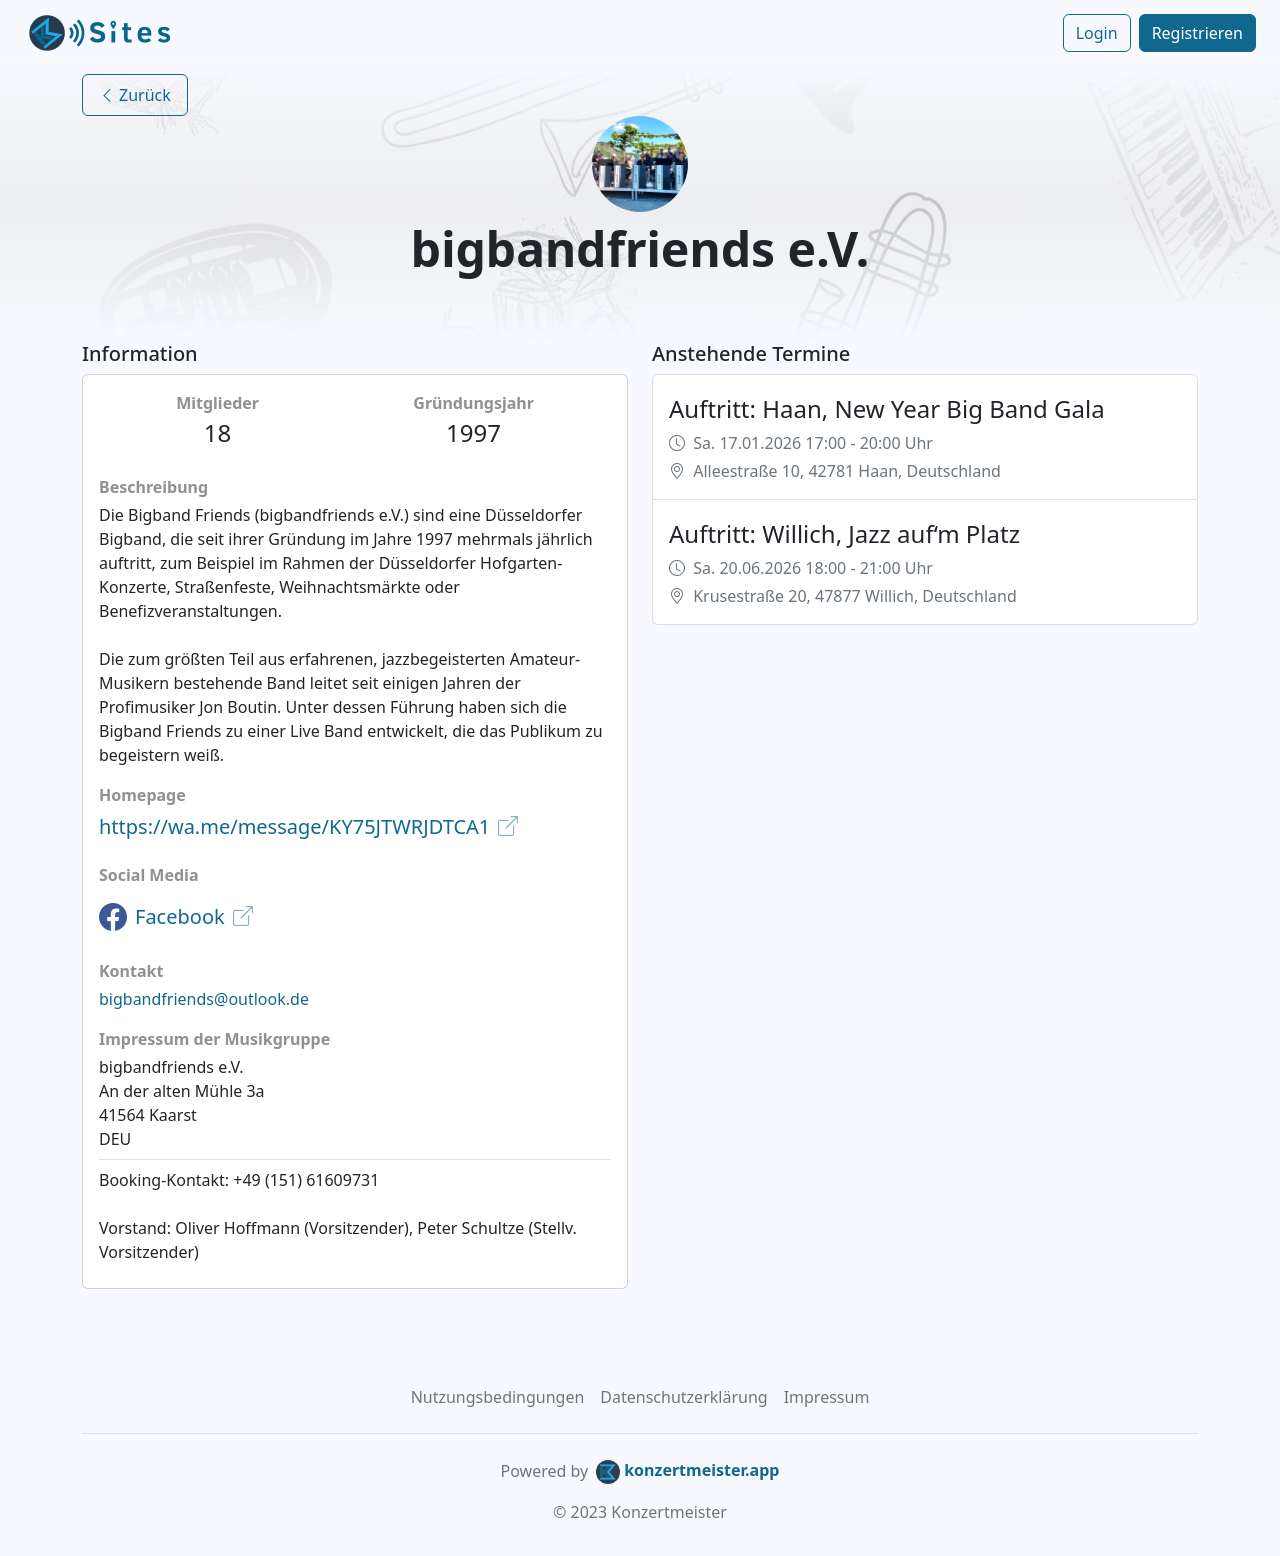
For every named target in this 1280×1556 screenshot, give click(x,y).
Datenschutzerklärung (683, 1397)
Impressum (827, 1397)
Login (1097, 33)
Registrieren (1197, 33)
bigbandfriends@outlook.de (204, 999)
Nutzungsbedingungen (498, 1397)
